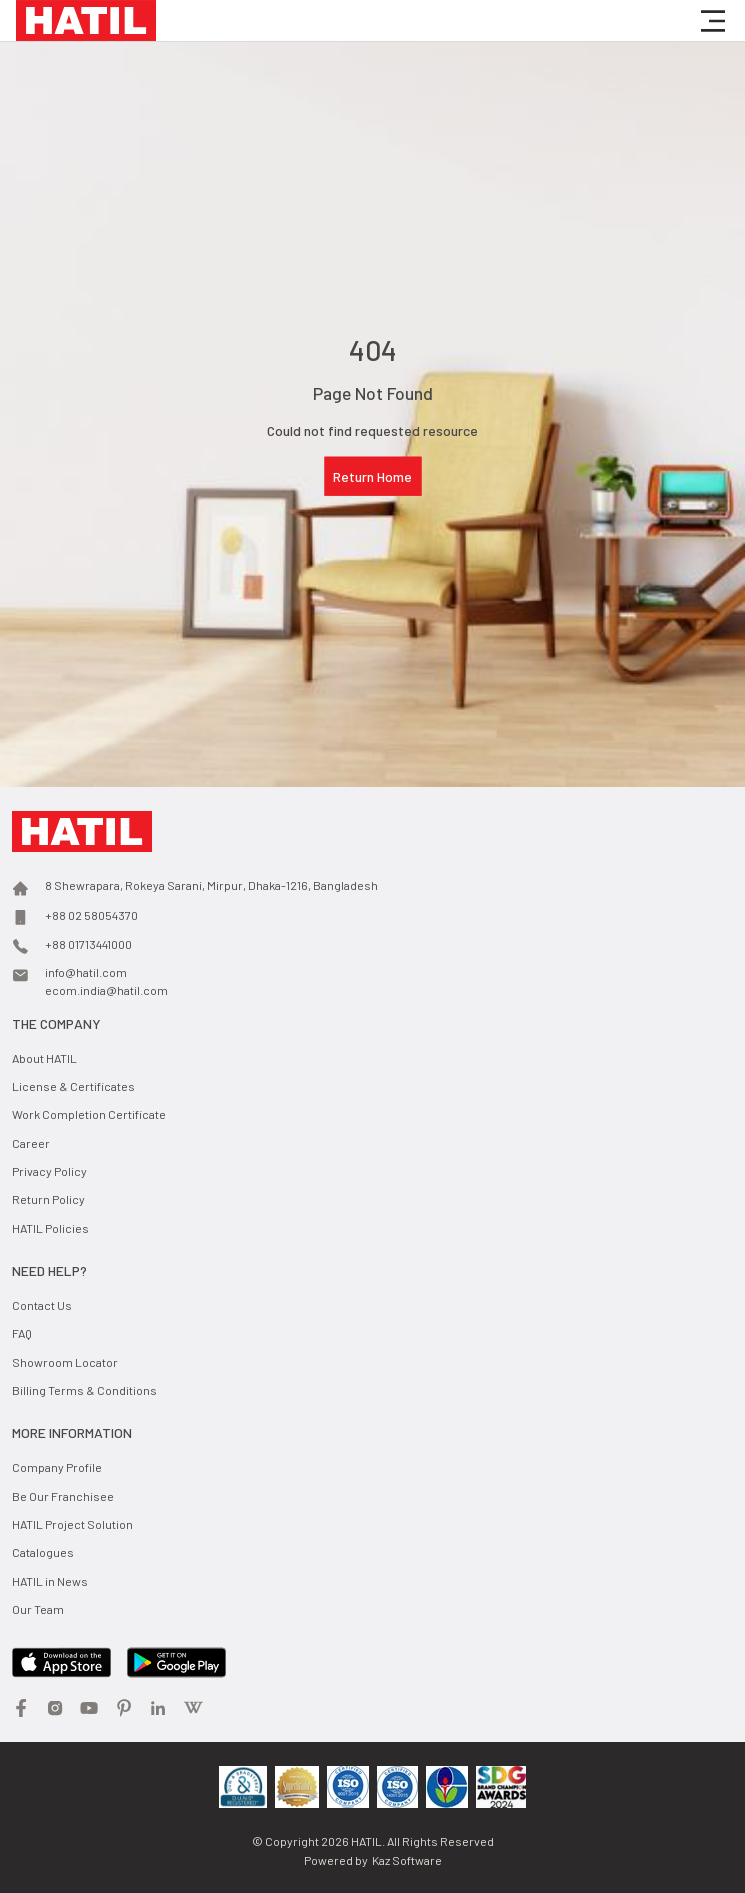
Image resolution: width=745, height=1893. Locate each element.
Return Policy (48, 1199)
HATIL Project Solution (72, 1524)
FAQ (22, 1333)
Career (31, 1143)
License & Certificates (73, 1086)
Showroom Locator (65, 1362)
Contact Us (42, 1305)
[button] (713, 21)
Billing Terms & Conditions (84, 1390)
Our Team (38, 1609)
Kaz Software (407, 1860)
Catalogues (43, 1552)
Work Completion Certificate (89, 1114)
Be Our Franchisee (63, 1496)
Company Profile (57, 1467)
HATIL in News (50, 1581)
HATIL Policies (50, 1228)
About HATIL (44, 1058)
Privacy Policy (49, 1171)
